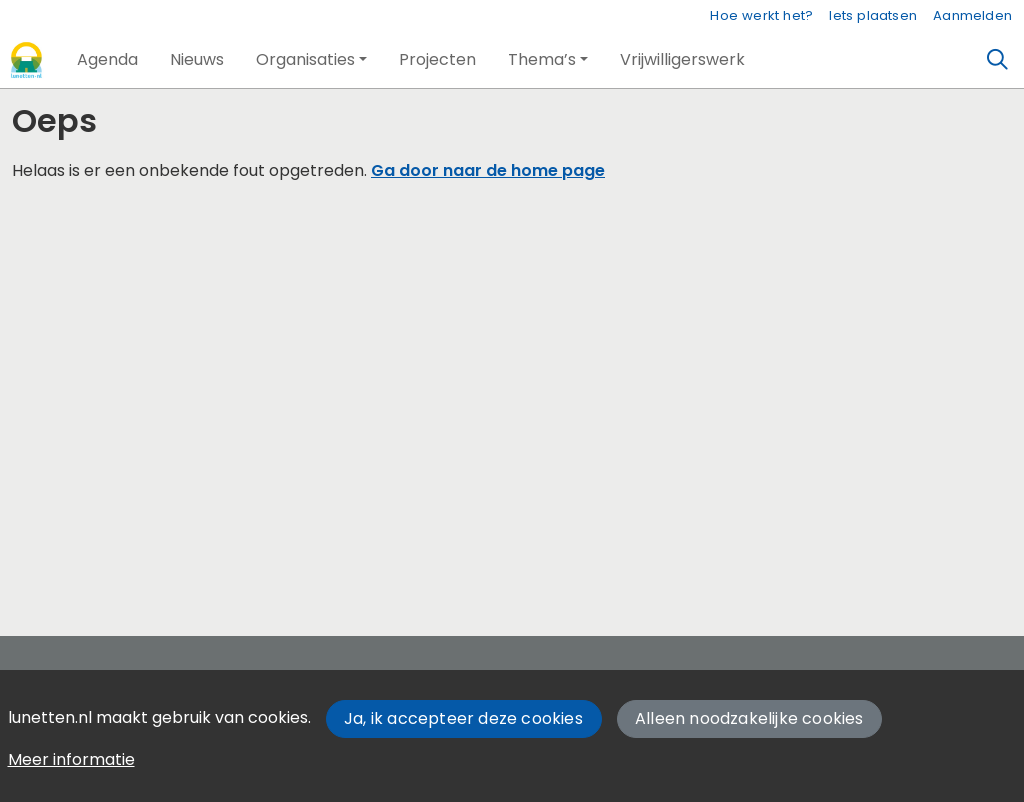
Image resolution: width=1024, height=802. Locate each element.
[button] (107, 60)
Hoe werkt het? (761, 15)
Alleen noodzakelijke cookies (749, 718)
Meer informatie (71, 759)
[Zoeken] (998, 60)
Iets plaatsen (873, 15)
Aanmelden (972, 15)
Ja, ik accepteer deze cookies (463, 718)
